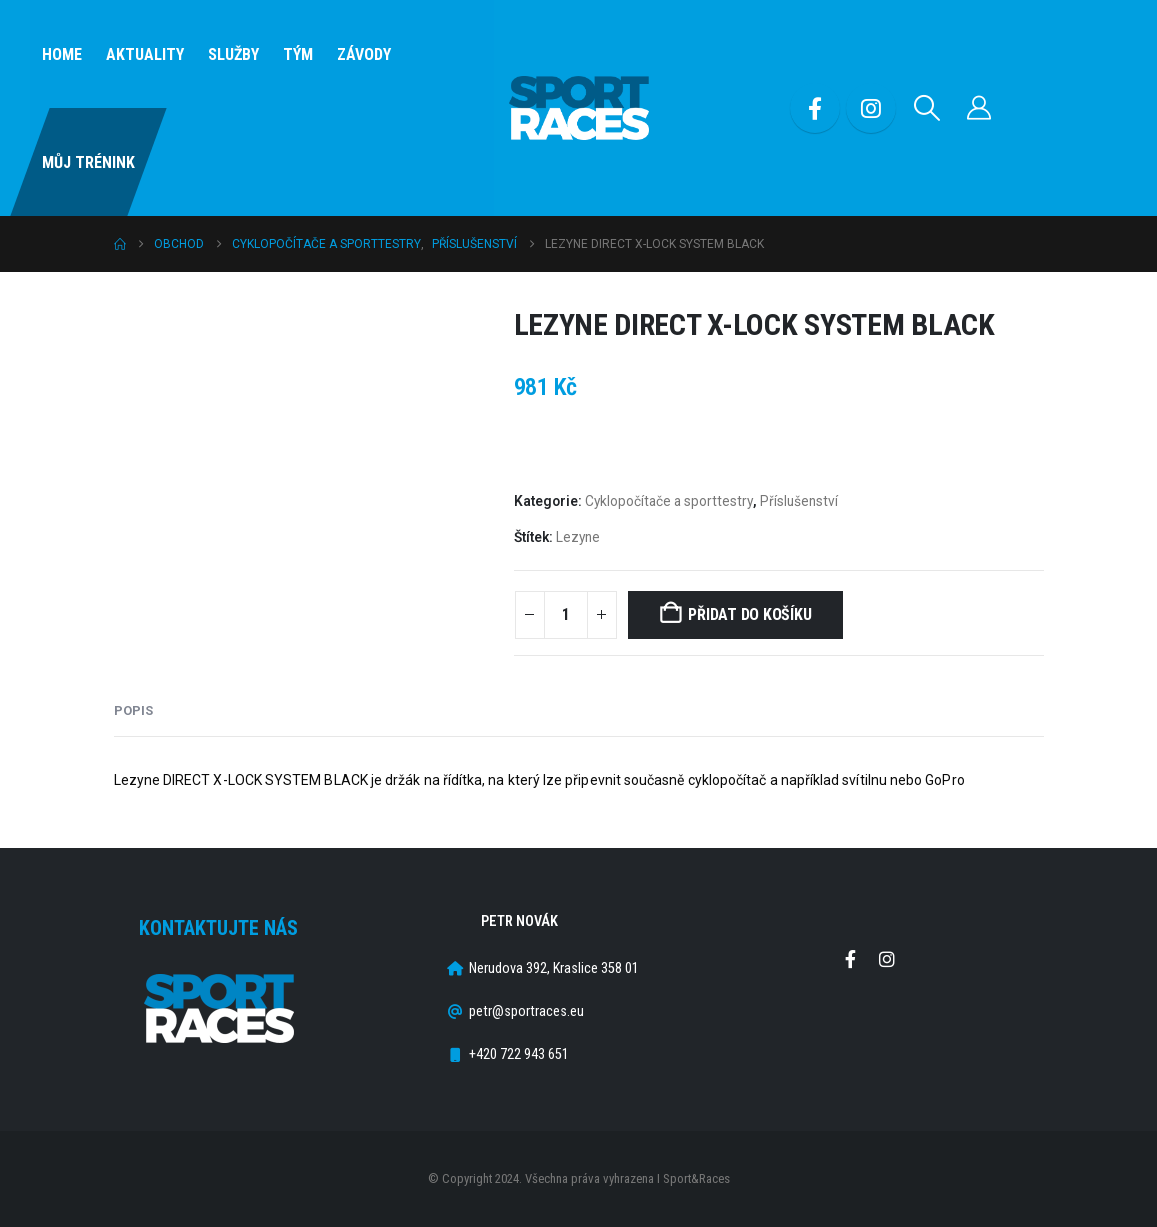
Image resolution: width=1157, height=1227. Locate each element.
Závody (364, 54)
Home (62, 54)
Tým (298, 54)
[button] (926, 108)
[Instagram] (871, 108)
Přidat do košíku (749, 614)
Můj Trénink (88, 162)
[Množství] (566, 615)
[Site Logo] (579, 108)
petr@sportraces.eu (526, 1011)
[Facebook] (815, 108)
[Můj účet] (978, 108)
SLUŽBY (233, 54)
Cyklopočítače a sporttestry (669, 501)
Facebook (850, 959)
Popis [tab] (133, 710)
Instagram (887, 959)
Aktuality (145, 54)
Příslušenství (799, 501)
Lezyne (578, 537)
